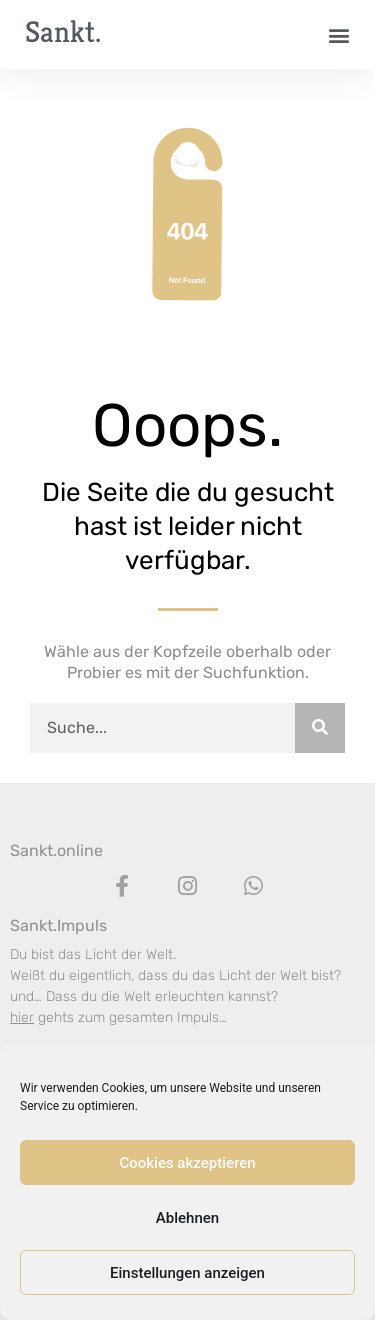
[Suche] (320, 728)
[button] (338, 34)
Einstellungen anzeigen (187, 1273)
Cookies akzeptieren (187, 1163)
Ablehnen (187, 1218)
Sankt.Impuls (58, 925)
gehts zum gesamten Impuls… (118, 1017)
